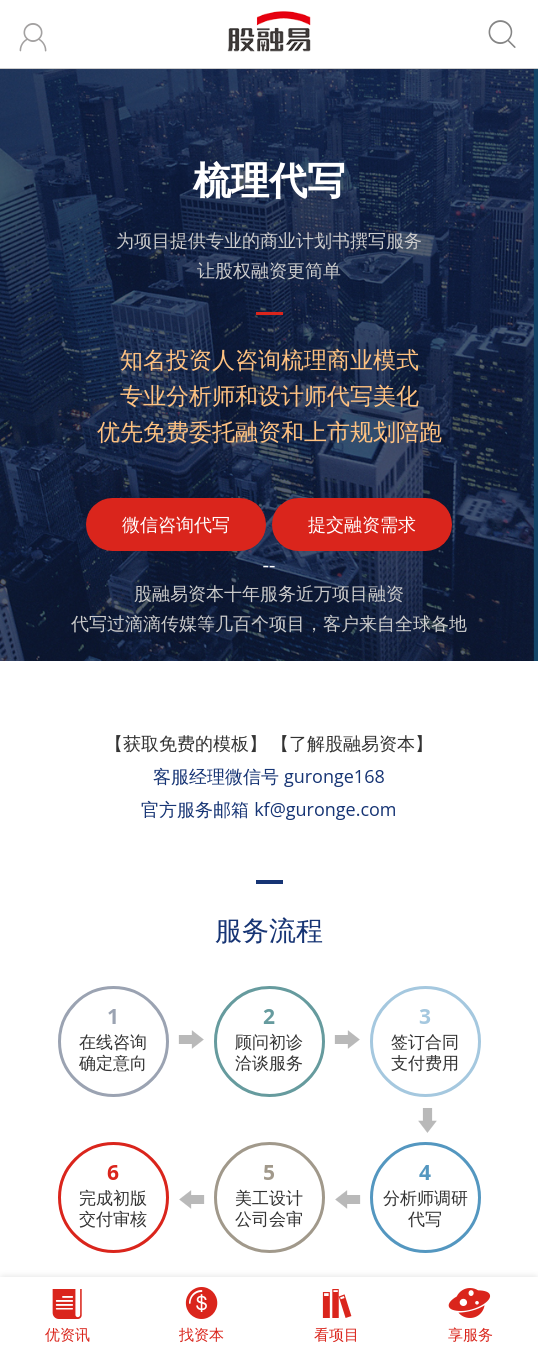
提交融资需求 (362, 524)
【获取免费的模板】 (186, 743)
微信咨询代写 (176, 524)
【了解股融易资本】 (352, 743)
